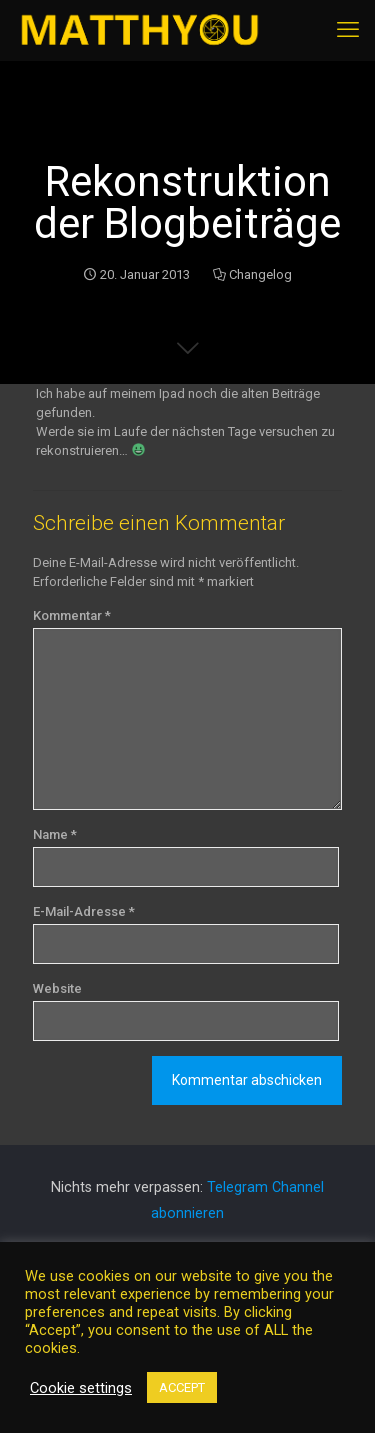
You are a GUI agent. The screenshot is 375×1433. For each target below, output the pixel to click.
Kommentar (72, 615)
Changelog (260, 274)
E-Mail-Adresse (84, 911)
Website (57, 988)
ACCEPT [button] (182, 1387)
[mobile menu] (348, 30)
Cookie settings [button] (81, 1388)
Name (55, 834)
